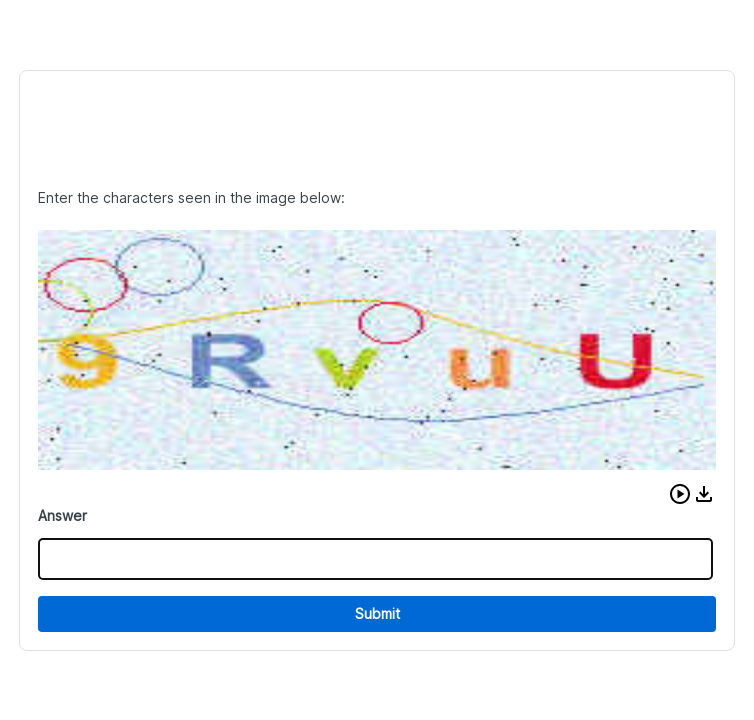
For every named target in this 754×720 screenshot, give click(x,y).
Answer (62, 515)
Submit (377, 613)
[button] (680, 494)
